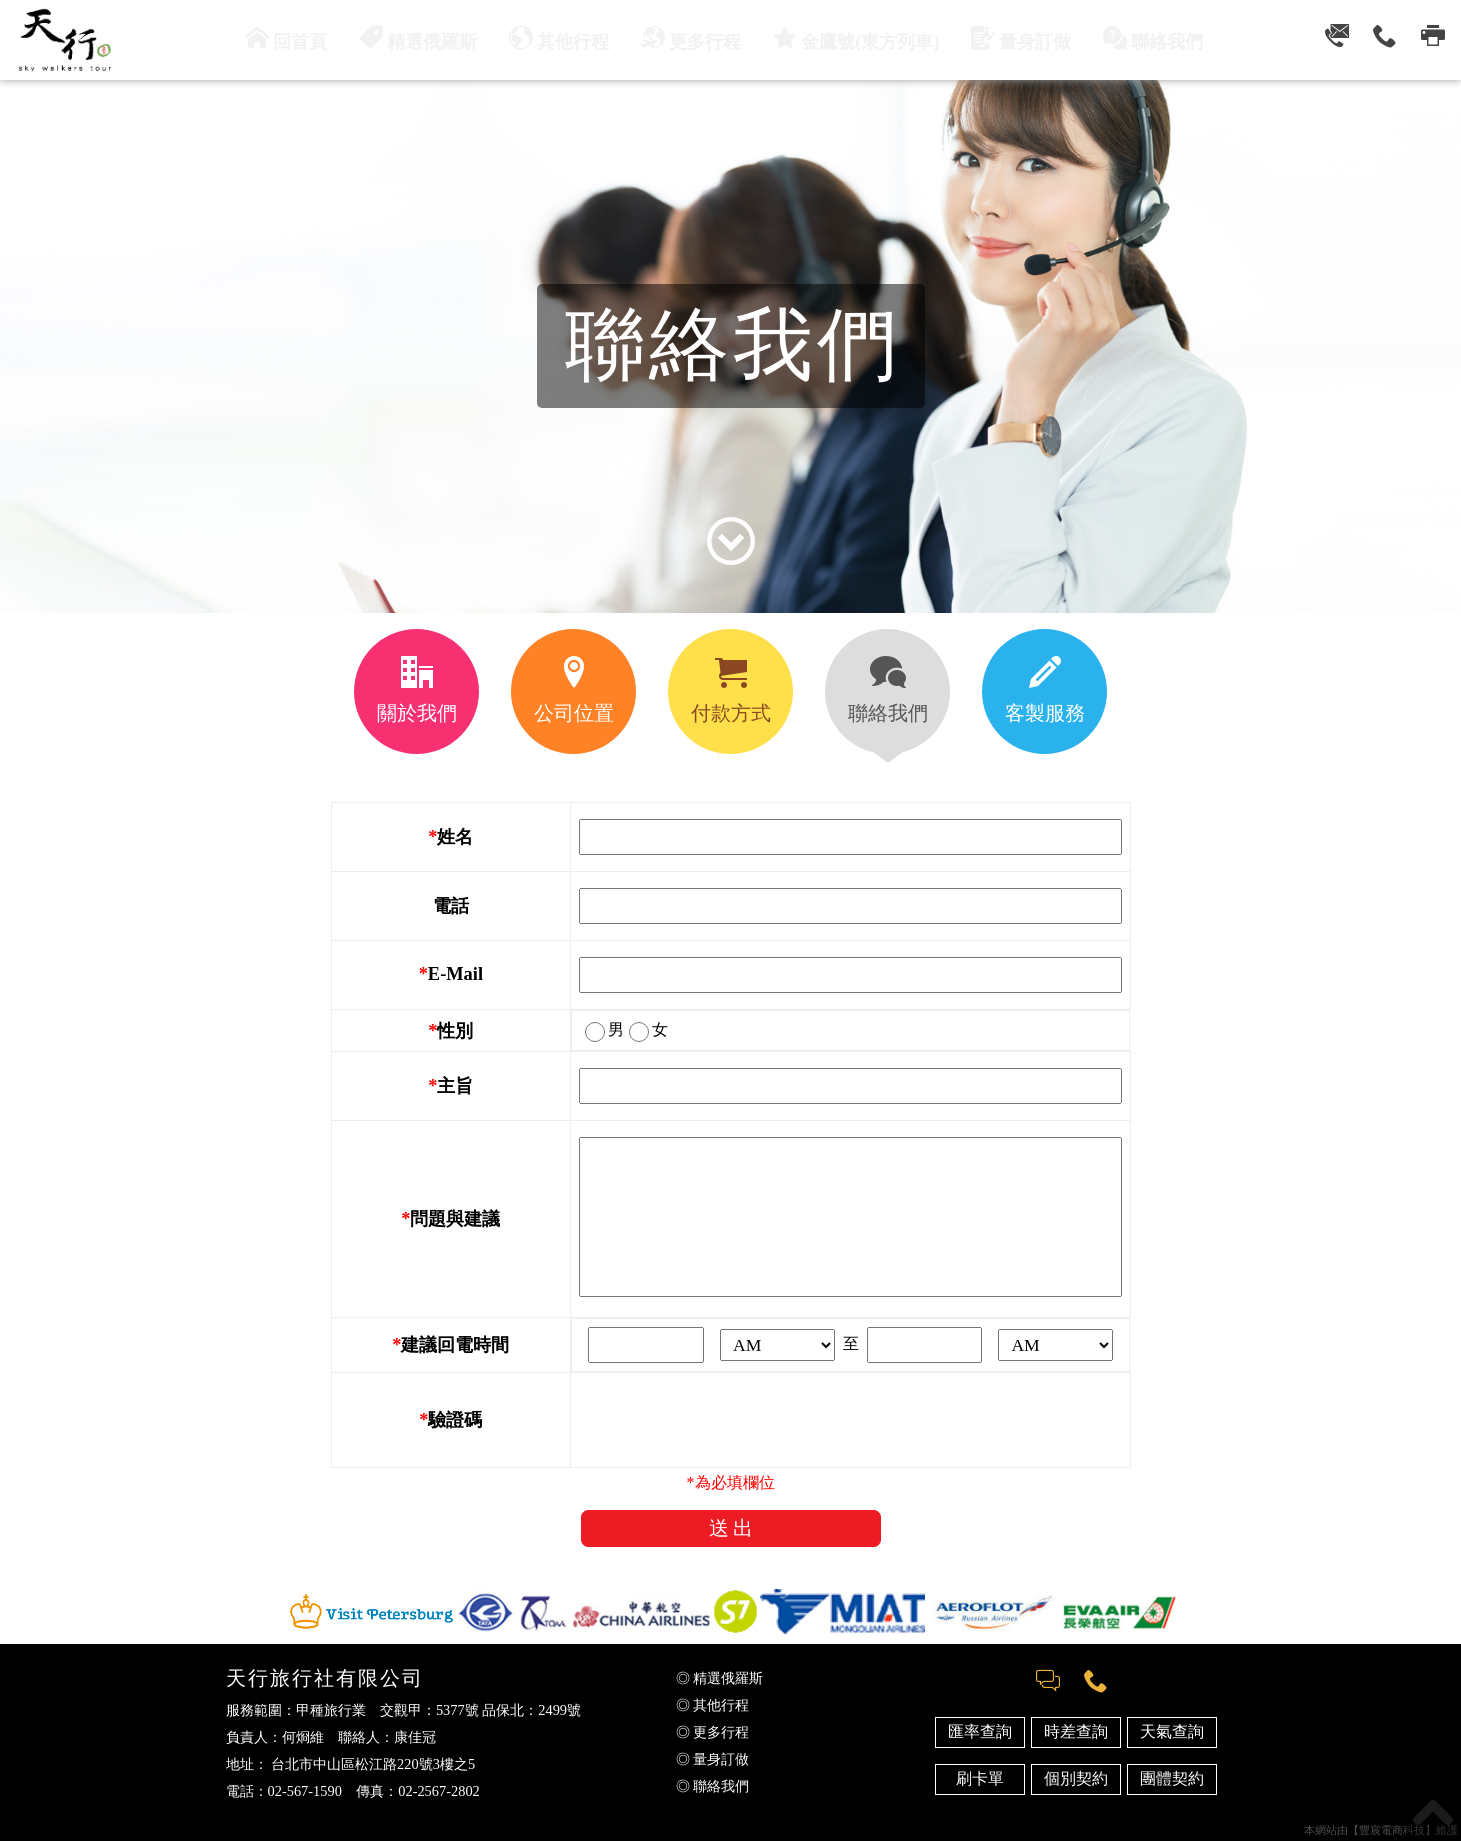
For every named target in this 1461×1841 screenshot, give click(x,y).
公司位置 (574, 690)
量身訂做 (1002, 38)
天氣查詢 (1172, 1731)
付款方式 (731, 690)
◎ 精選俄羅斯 (720, 1678)
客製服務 (1045, 690)
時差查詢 (1076, 1731)
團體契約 (1172, 1778)
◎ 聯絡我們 (713, 1786)
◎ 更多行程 (713, 1732)
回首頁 (315, 38)
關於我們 (417, 690)
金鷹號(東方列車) (848, 38)
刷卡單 (980, 1778)
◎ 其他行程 (713, 1705)
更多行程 (695, 38)
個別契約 (1076, 1778)
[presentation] (731, 1420)
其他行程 (571, 38)
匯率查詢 (980, 1731)
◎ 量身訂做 (713, 1759)
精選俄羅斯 (439, 38)
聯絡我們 (1126, 38)
